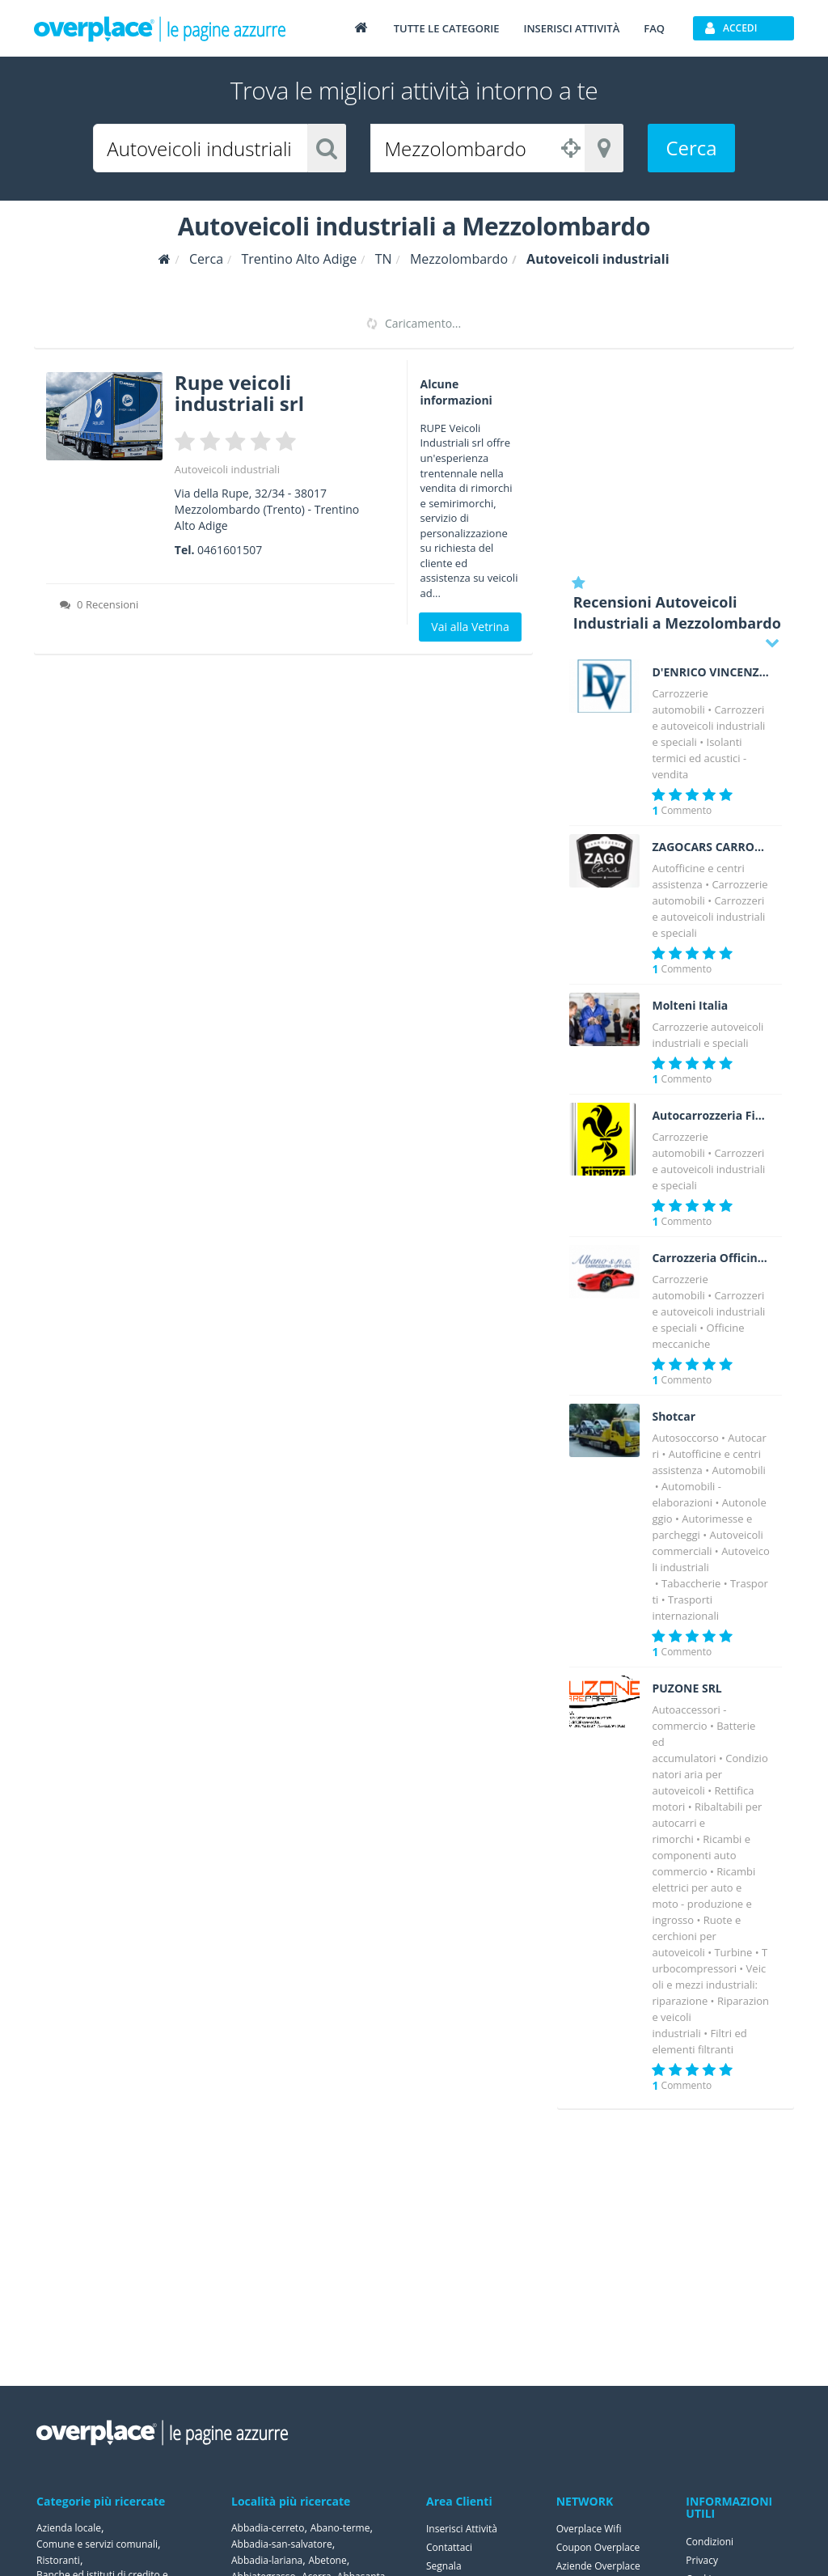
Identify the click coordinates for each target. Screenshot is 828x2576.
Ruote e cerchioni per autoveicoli (696, 1936)
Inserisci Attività (461, 2529)
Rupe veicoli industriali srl (239, 393)
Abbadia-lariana (266, 2560)
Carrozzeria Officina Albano (711, 1258)
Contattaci (449, 2547)
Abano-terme (340, 2528)
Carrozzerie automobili (709, 892)
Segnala (444, 2566)
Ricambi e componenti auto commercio (701, 1855)
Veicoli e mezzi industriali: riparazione (709, 1984)
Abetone (327, 2560)
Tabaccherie (690, 1583)
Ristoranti (58, 2560)
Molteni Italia (690, 1005)
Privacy (702, 2560)
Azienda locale (68, 2528)
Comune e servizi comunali (97, 2544)
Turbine (733, 1952)
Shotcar (673, 1416)
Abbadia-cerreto (267, 2528)
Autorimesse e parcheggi (702, 1526)
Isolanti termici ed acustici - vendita (699, 758)
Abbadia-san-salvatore (281, 2544)
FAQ (654, 28)
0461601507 (229, 549)
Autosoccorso (685, 1437)
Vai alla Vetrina (470, 626)
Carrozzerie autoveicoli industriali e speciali (708, 725)
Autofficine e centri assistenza (706, 1462)
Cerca (690, 147)
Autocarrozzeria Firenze (711, 1115)
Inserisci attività (571, 28)
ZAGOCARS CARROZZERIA (711, 847)
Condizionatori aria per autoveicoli (709, 1774)
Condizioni (709, 2541)
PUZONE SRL (686, 1688)
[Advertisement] (675, 461)
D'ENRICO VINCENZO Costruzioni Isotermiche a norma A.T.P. (711, 672)
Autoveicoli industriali (227, 469)
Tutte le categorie (447, 28)
